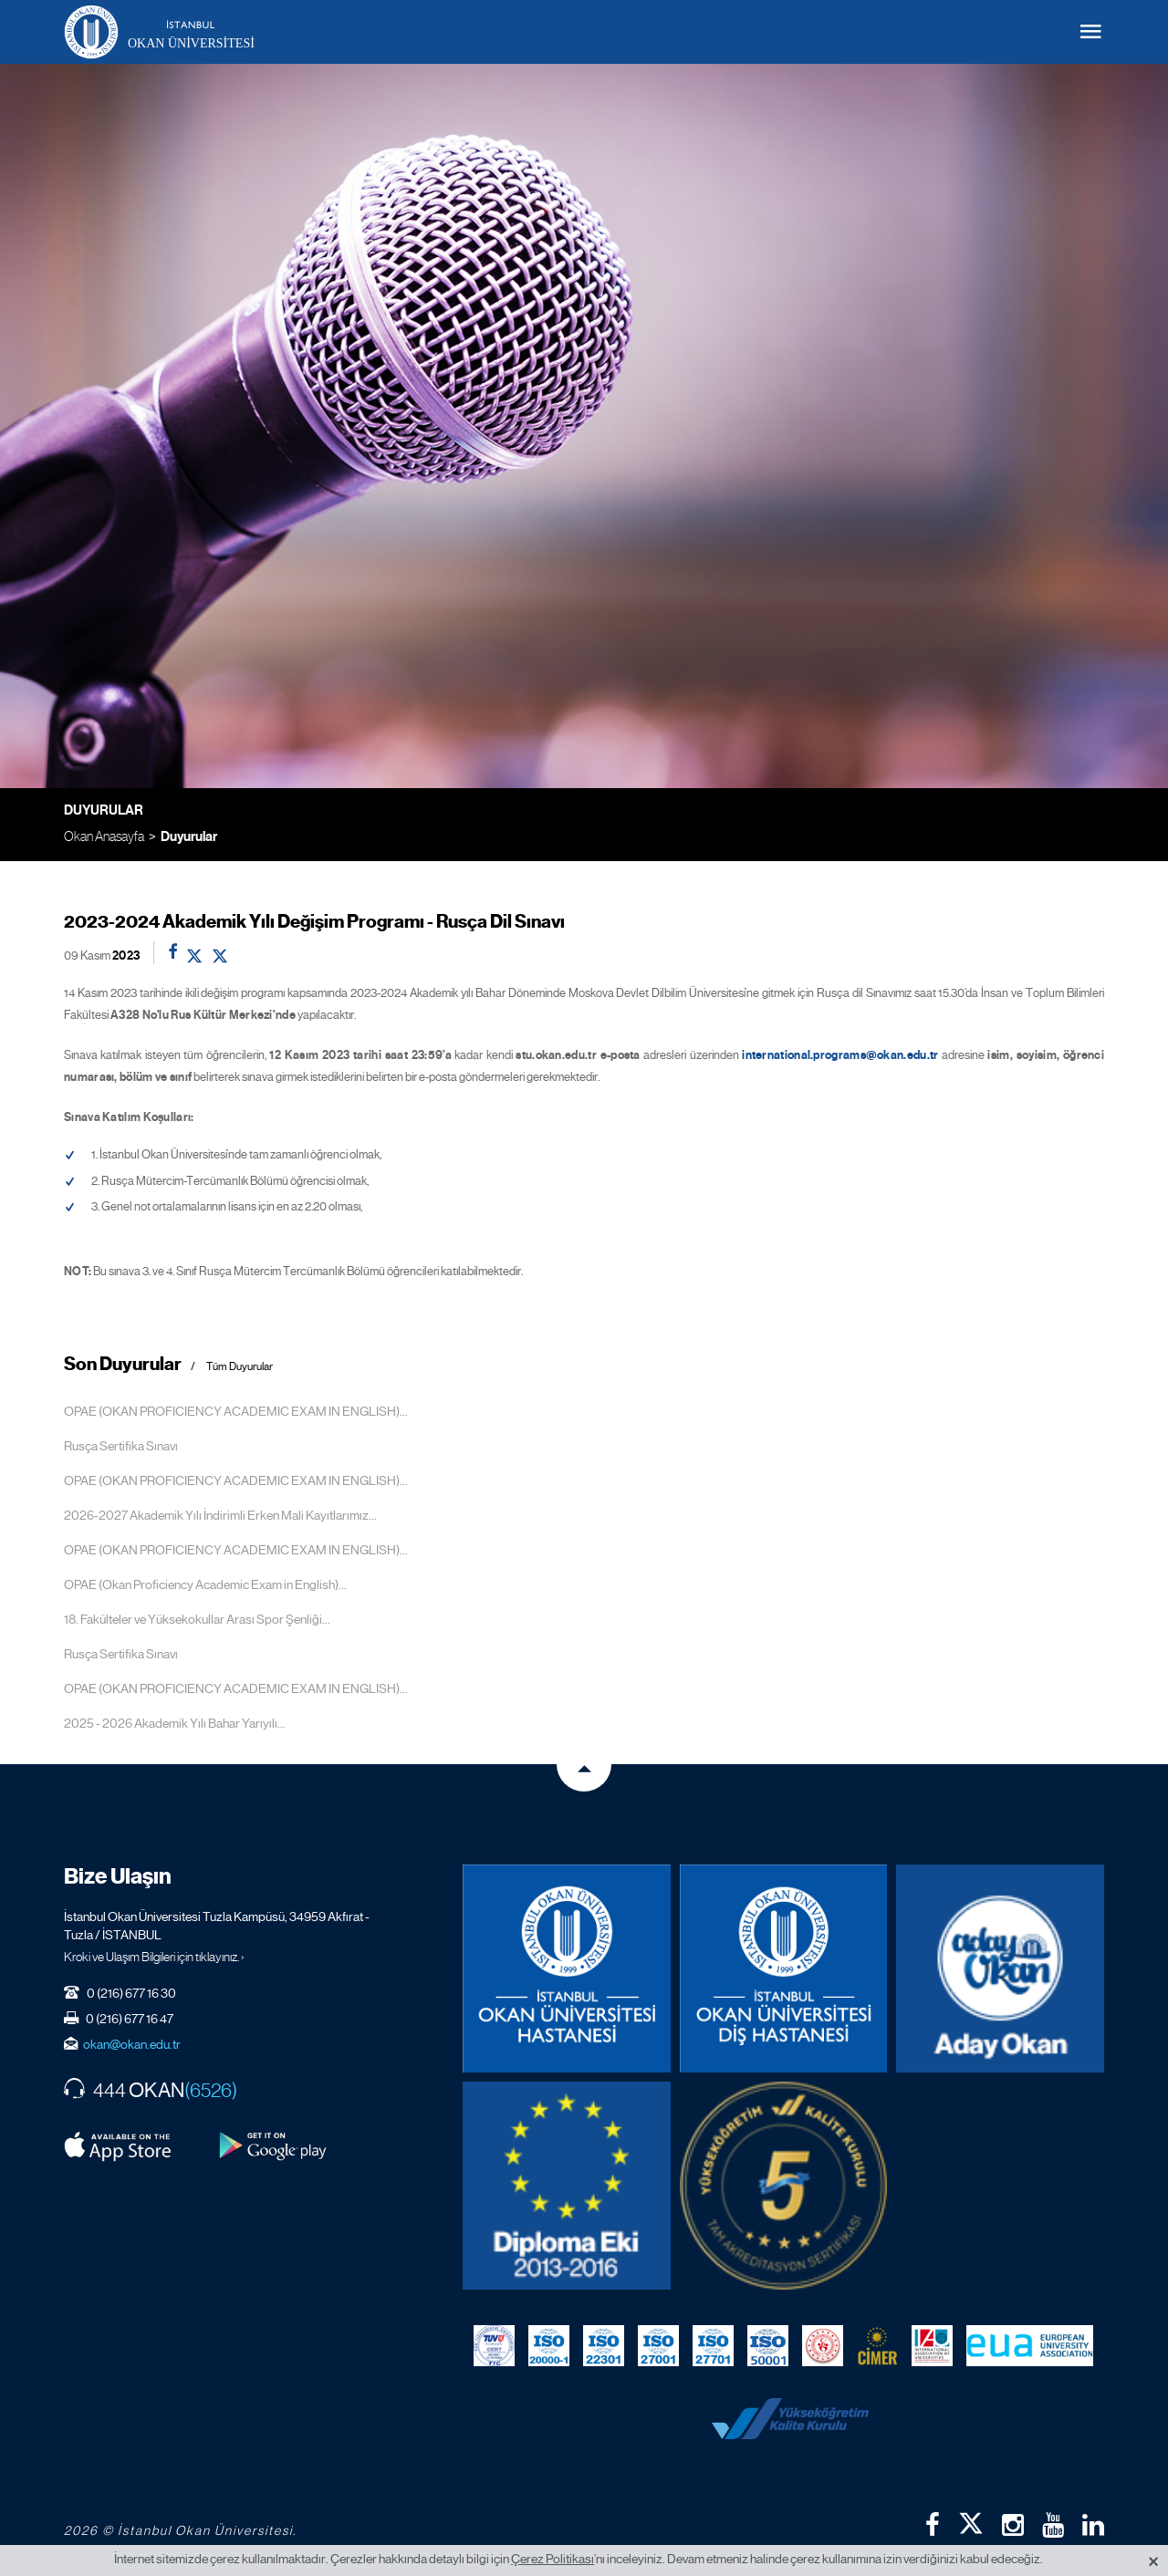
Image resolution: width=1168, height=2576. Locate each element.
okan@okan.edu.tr (132, 2044)
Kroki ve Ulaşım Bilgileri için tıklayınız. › (154, 1956)
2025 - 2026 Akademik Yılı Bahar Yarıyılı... (175, 1723)
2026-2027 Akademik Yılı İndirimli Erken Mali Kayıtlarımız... (220, 1515)
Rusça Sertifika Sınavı (121, 1446)
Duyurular (189, 836)
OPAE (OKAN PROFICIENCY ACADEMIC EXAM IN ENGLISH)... (236, 1411)
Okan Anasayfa (104, 836)
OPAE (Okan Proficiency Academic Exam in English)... (205, 1584)
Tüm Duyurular (239, 1367)
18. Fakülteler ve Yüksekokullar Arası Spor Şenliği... (197, 1619)
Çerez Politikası (552, 2558)
